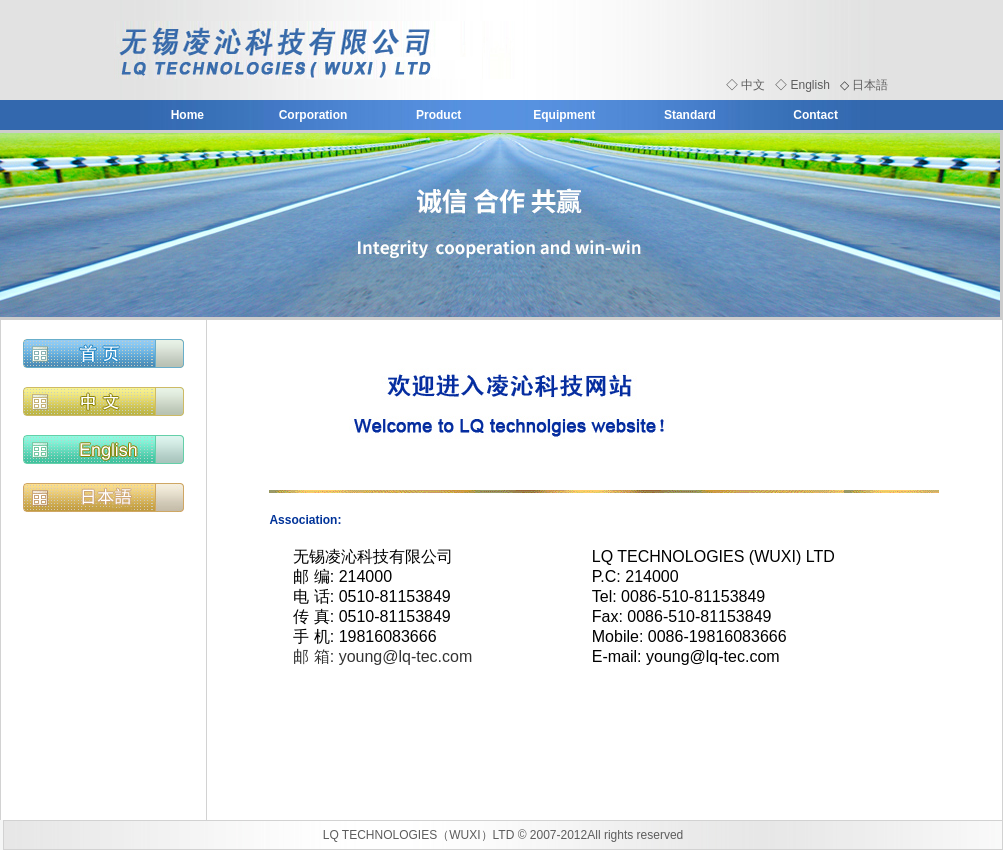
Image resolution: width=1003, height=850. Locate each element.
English (809, 85)
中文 (753, 85)
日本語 (870, 85)
